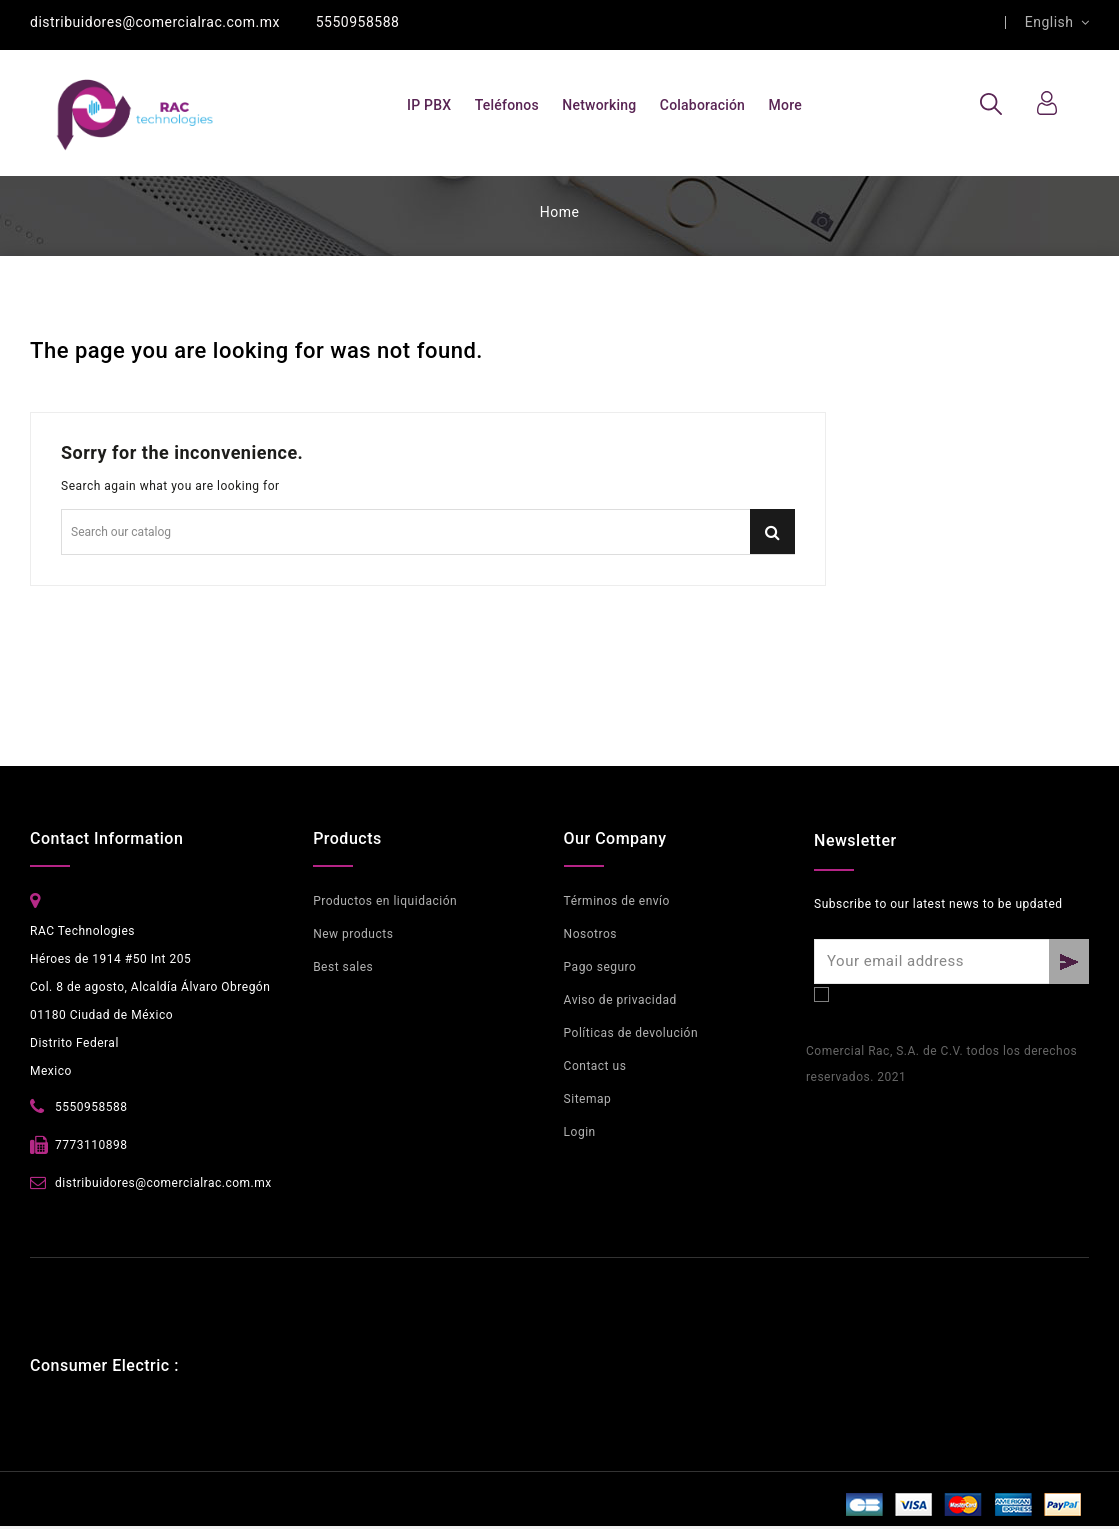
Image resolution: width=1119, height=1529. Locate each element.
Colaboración (702, 105)
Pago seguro (600, 967)
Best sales (343, 967)
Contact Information (106, 838)
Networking (599, 105)
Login (580, 1132)
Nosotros (590, 934)
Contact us (595, 1066)
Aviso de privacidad (620, 1000)
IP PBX (429, 105)
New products (353, 934)
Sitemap (588, 1099)
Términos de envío (617, 901)
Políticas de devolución (631, 1033)
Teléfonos (507, 105)
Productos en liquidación (385, 901)
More (785, 105)
